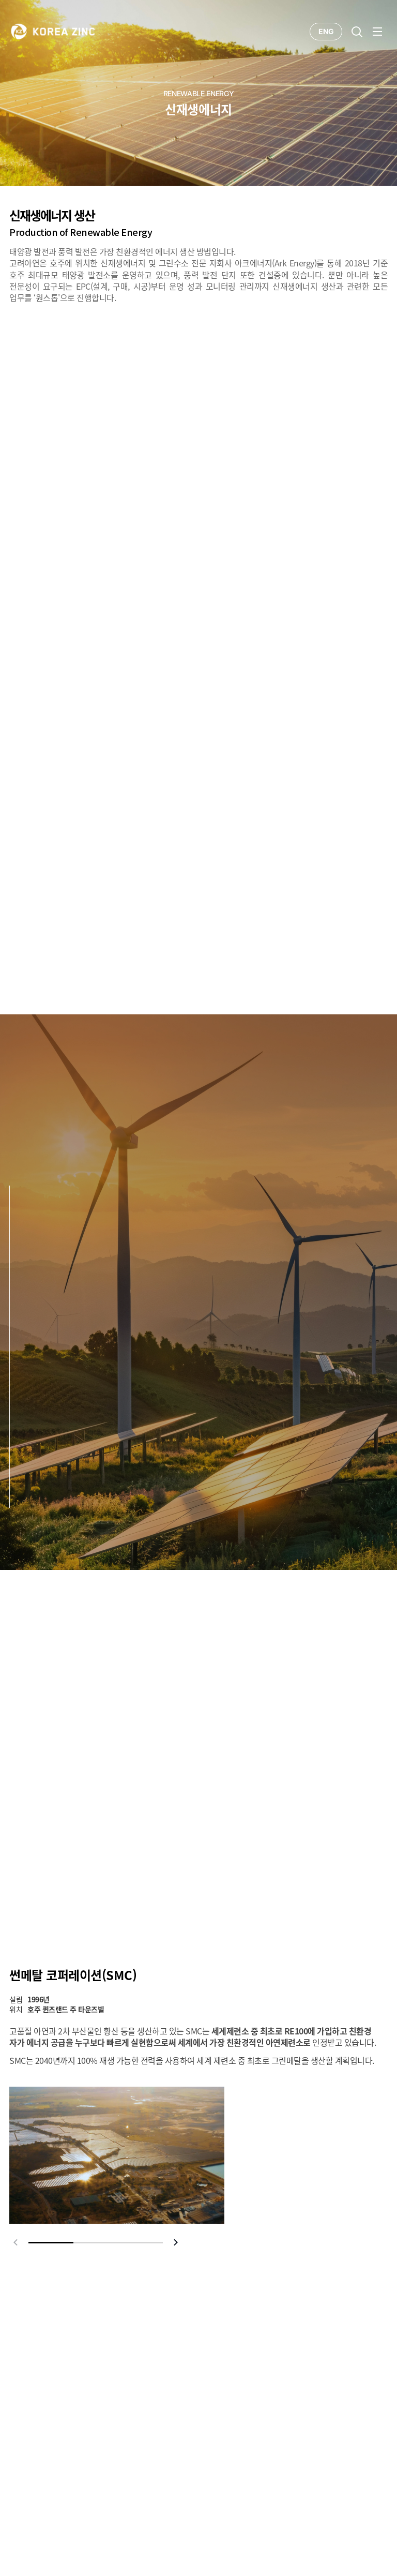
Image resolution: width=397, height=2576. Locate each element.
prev (15, 2242)
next (176, 2242)
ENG (325, 31)
